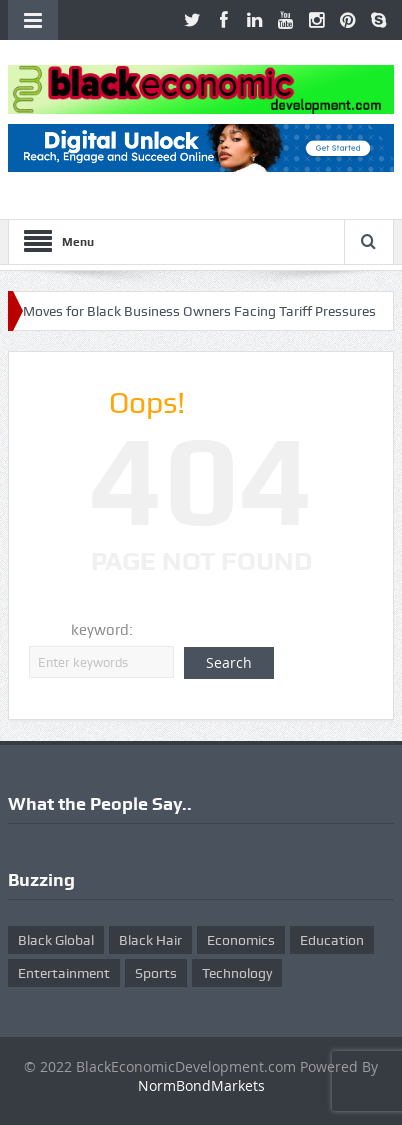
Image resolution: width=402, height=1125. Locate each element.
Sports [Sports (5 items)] (156, 973)
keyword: (102, 630)
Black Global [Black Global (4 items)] (56, 940)
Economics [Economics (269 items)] (241, 940)
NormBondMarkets (201, 1085)
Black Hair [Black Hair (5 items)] (150, 940)
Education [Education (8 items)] (332, 940)
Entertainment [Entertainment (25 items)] (64, 973)
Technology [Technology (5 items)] (237, 973)
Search (229, 662)
